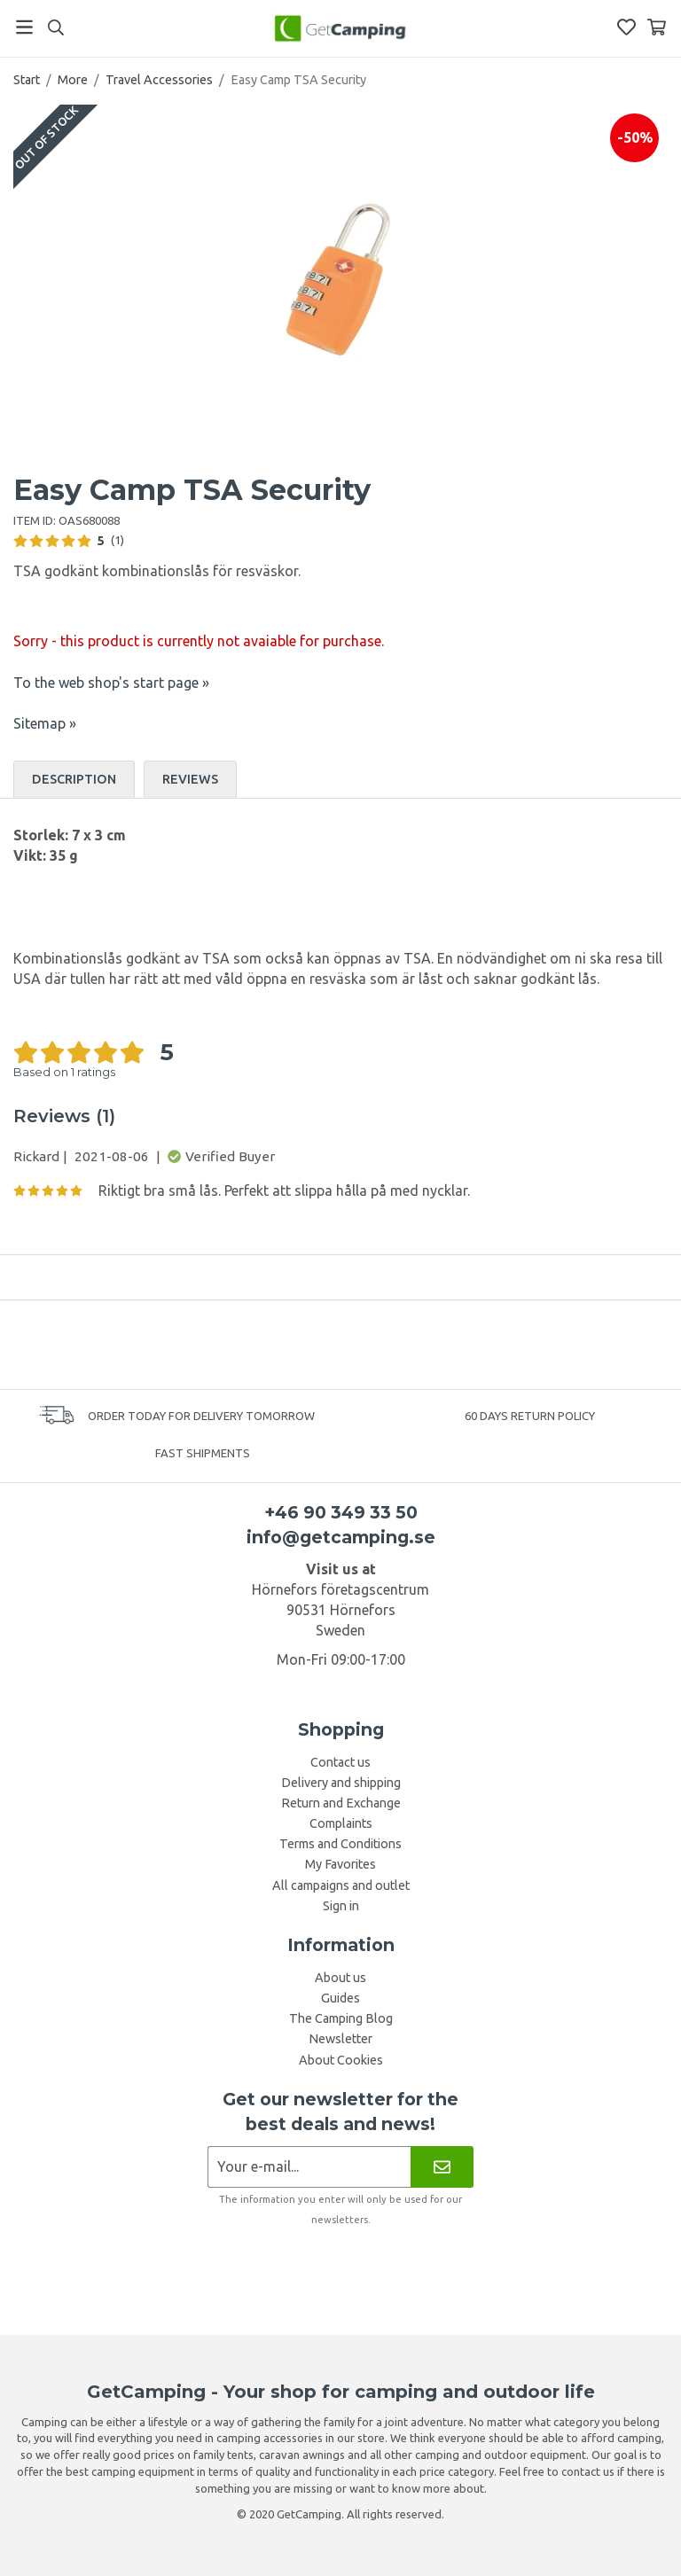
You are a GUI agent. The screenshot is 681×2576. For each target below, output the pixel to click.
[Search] (55, 27)
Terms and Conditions (340, 1844)
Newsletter (340, 2039)
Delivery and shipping (341, 1783)
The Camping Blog (341, 2018)
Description (74, 779)
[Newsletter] (442, 2167)
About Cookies (341, 2060)
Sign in (341, 1906)
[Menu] (24, 27)
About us (340, 1978)
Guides (340, 1998)
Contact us (340, 1762)
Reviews (190, 779)
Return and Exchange (341, 1803)
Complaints (340, 1823)
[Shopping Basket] (656, 27)
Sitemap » (44, 723)
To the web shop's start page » (111, 683)
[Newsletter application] (309, 2167)
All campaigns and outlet (341, 1885)
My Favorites (340, 1864)
